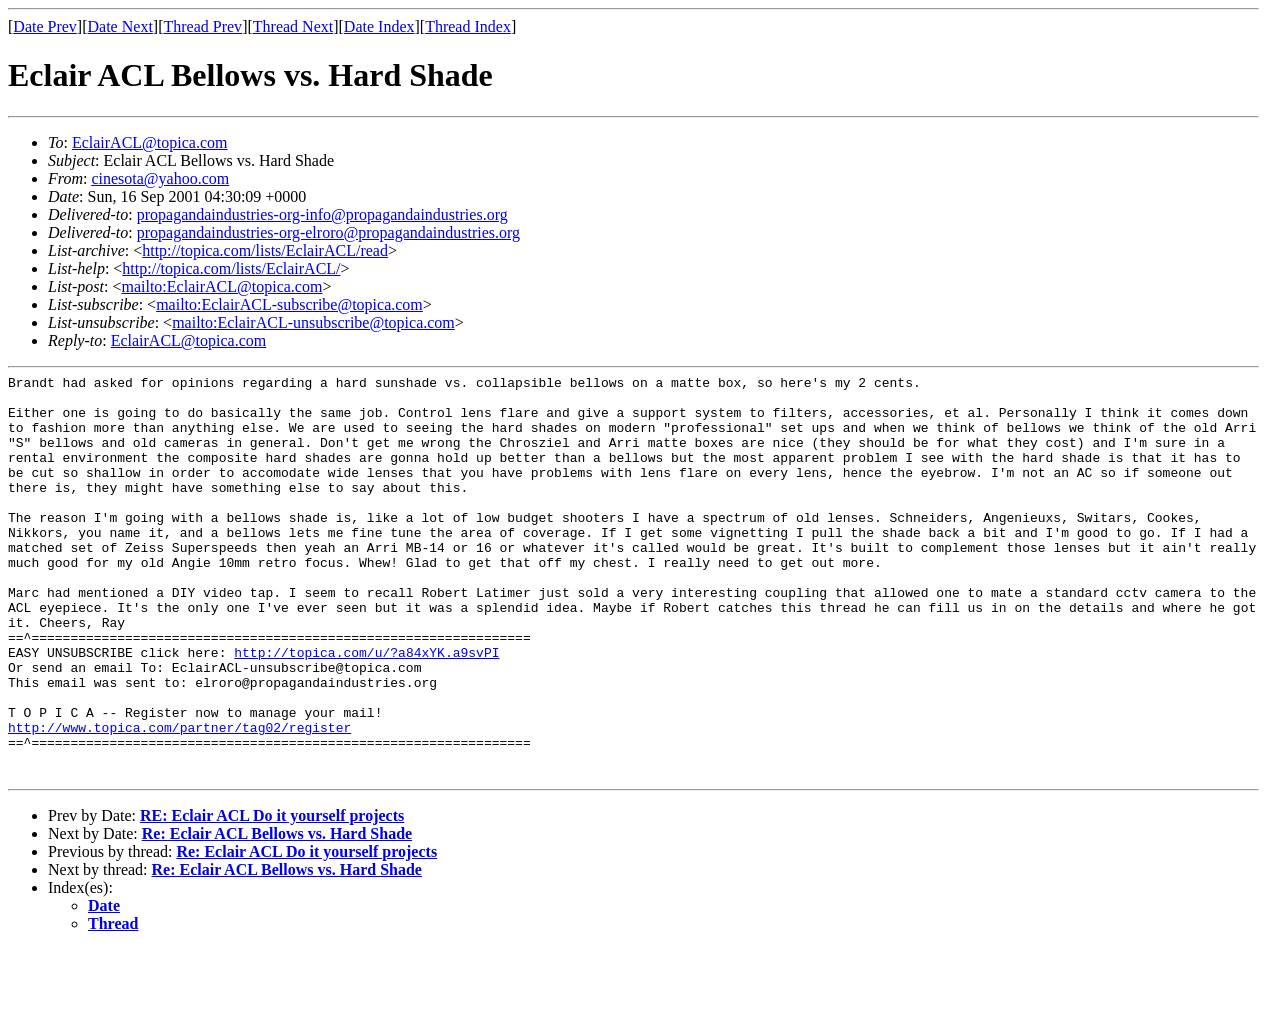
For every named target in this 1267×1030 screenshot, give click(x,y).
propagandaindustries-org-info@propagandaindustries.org (322, 214)
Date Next (120, 26)
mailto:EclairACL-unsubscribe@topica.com (313, 322)
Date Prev (45, 26)
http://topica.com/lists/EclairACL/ (231, 268)
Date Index (379, 26)
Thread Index (468, 26)
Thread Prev (202, 26)
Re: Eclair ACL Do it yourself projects (306, 932)
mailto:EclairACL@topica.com (221, 286)
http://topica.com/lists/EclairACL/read (265, 250)
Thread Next (293, 26)
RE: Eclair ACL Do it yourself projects (272, 896)
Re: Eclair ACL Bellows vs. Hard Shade (277, 914)
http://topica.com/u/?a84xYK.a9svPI (366, 709)
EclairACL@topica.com (150, 142)
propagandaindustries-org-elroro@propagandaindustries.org (328, 232)
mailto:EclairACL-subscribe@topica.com (289, 304)
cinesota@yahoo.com (160, 178)
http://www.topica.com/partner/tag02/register (179, 799)
